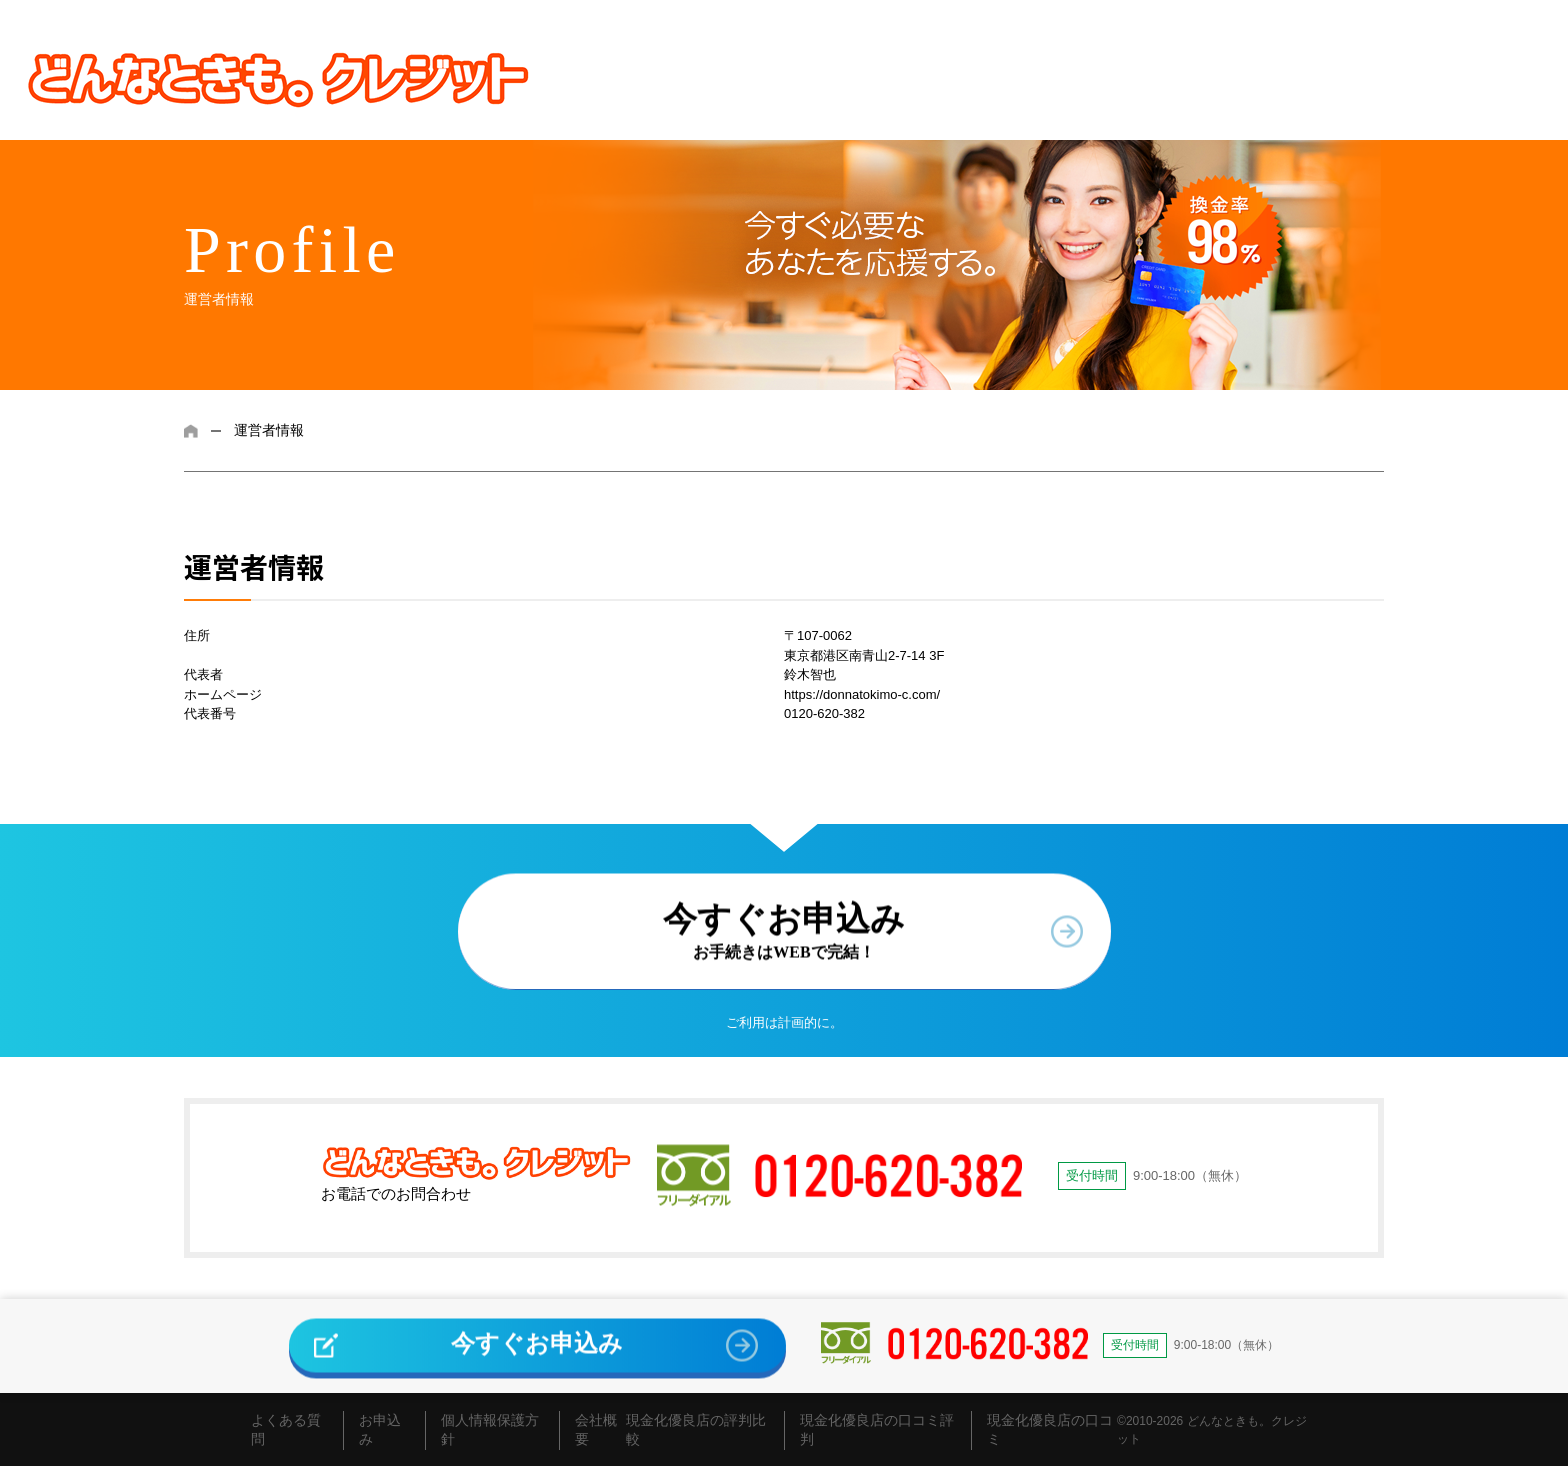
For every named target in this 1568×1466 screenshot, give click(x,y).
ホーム (191, 431)
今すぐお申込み (784, 925)
